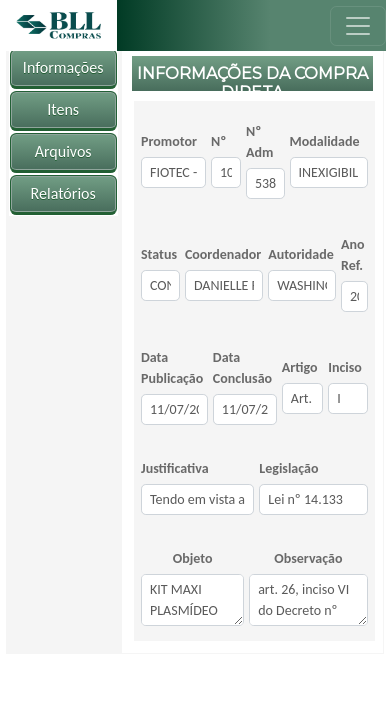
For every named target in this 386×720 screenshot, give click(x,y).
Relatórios (63, 193)
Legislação (288, 468)
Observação (308, 558)
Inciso (345, 367)
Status (159, 254)
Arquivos (63, 151)
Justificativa (175, 468)
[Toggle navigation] (358, 26)
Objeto (193, 558)
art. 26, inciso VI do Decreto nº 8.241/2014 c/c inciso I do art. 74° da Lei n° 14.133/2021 (308, 600)
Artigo (300, 367)
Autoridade (301, 254)
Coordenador (223, 254)
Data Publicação (172, 368)
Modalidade (325, 141)
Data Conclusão (242, 368)
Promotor (169, 141)
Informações (63, 67)
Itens (63, 109)
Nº (218, 141)
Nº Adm (259, 142)
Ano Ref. (353, 255)
